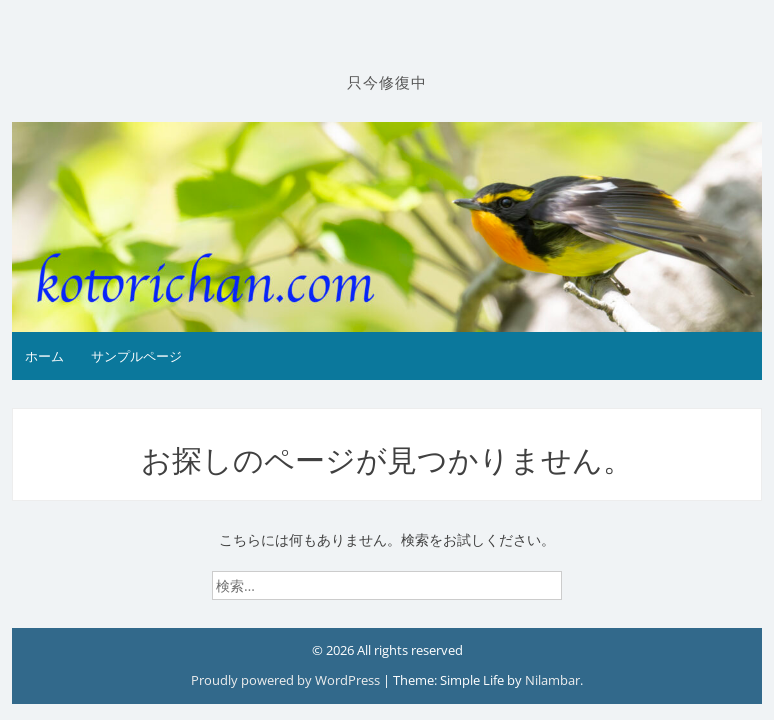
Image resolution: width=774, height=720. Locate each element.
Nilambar (552, 680)
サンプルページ (136, 356)
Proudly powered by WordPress (287, 680)
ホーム (44, 356)
